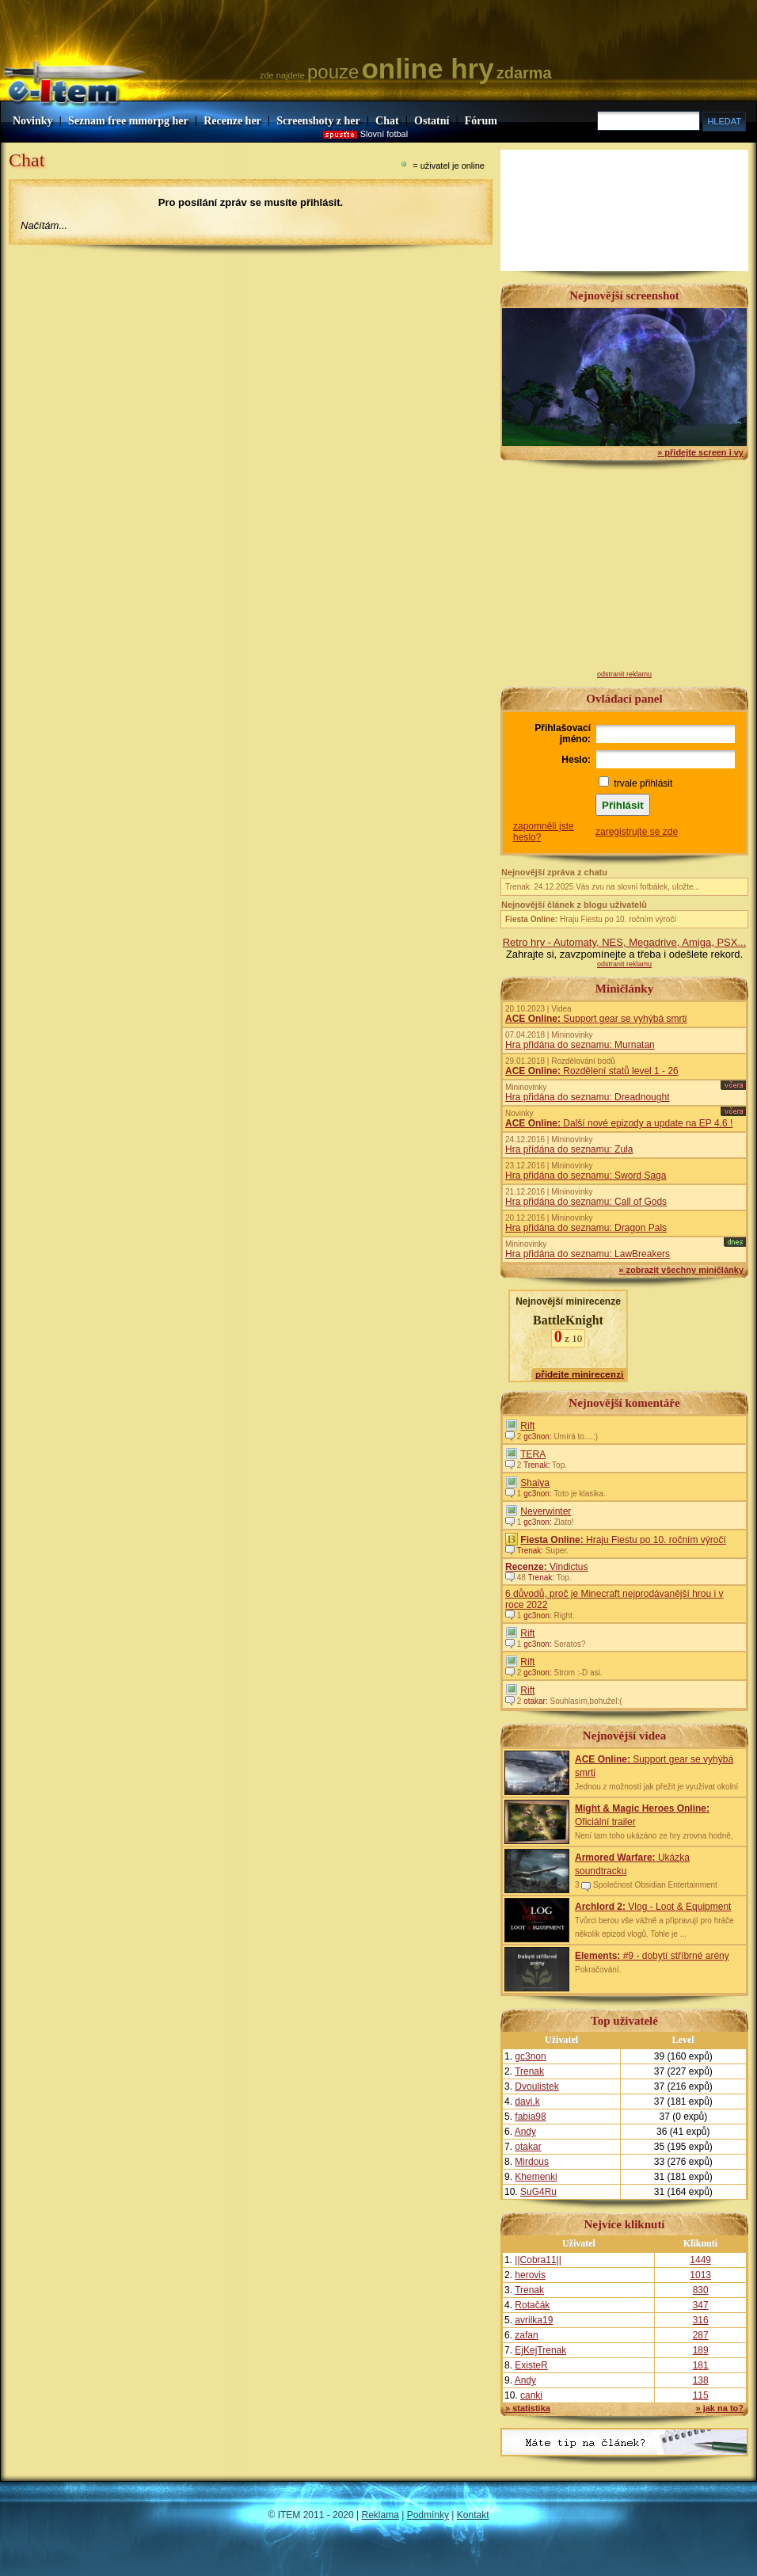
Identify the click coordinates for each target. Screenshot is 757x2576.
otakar (528, 2146)
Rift (527, 1425)
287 (701, 2335)
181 (701, 2365)
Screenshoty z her (318, 121)
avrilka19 (534, 2320)
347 (701, 2305)
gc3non (530, 2056)
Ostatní (431, 121)
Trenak (529, 2071)
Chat (387, 121)
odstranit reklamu (624, 674)
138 (701, 2380)
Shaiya (535, 1482)
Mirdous (532, 2161)
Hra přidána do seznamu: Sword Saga (585, 1175)
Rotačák (532, 2305)
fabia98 (530, 2116)
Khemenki (536, 2176)
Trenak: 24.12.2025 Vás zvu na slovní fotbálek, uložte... (602, 886)
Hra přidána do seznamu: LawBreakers (587, 1253)
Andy (525, 2131)
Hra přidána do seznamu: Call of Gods (586, 1201)
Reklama (380, 2515)
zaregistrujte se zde (636, 831)
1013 (700, 2275)
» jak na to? (719, 2408)
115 (701, 2395)
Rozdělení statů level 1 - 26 (592, 1071)
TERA (533, 1454)
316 (701, 2320)
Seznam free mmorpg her (128, 121)
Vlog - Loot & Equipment (653, 1906)
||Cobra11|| (538, 2259)
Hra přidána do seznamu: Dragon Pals (586, 1227)
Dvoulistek (536, 2086)
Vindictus (546, 1566)
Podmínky (428, 2515)
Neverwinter (545, 1511)
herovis (530, 2275)
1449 (700, 2259)
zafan (526, 2335)
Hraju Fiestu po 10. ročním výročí (590, 919)
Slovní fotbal (384, 134)
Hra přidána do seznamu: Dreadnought (587, 1097)
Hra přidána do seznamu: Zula (569, 1149)
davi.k (527, 2101)
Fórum (481, 121)
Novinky (33, 121)
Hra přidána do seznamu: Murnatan (580, 1044)
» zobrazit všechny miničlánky (681, 1270)
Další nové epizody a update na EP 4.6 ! (618, 1123)
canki (531, 2395)
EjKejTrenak (540, 2350)
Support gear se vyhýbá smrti (596, 1018)
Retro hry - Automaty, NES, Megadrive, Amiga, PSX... (625, 942)
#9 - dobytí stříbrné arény (652, 1955)
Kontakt (473, 2515)
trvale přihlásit (643, 783)
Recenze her (232, 121)
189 (701, 2350)
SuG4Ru (538, 2191)
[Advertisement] (625, 571)
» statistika (527, 2408)
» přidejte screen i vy (700, 452)
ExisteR (531, 2365)
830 (701, 2290)
